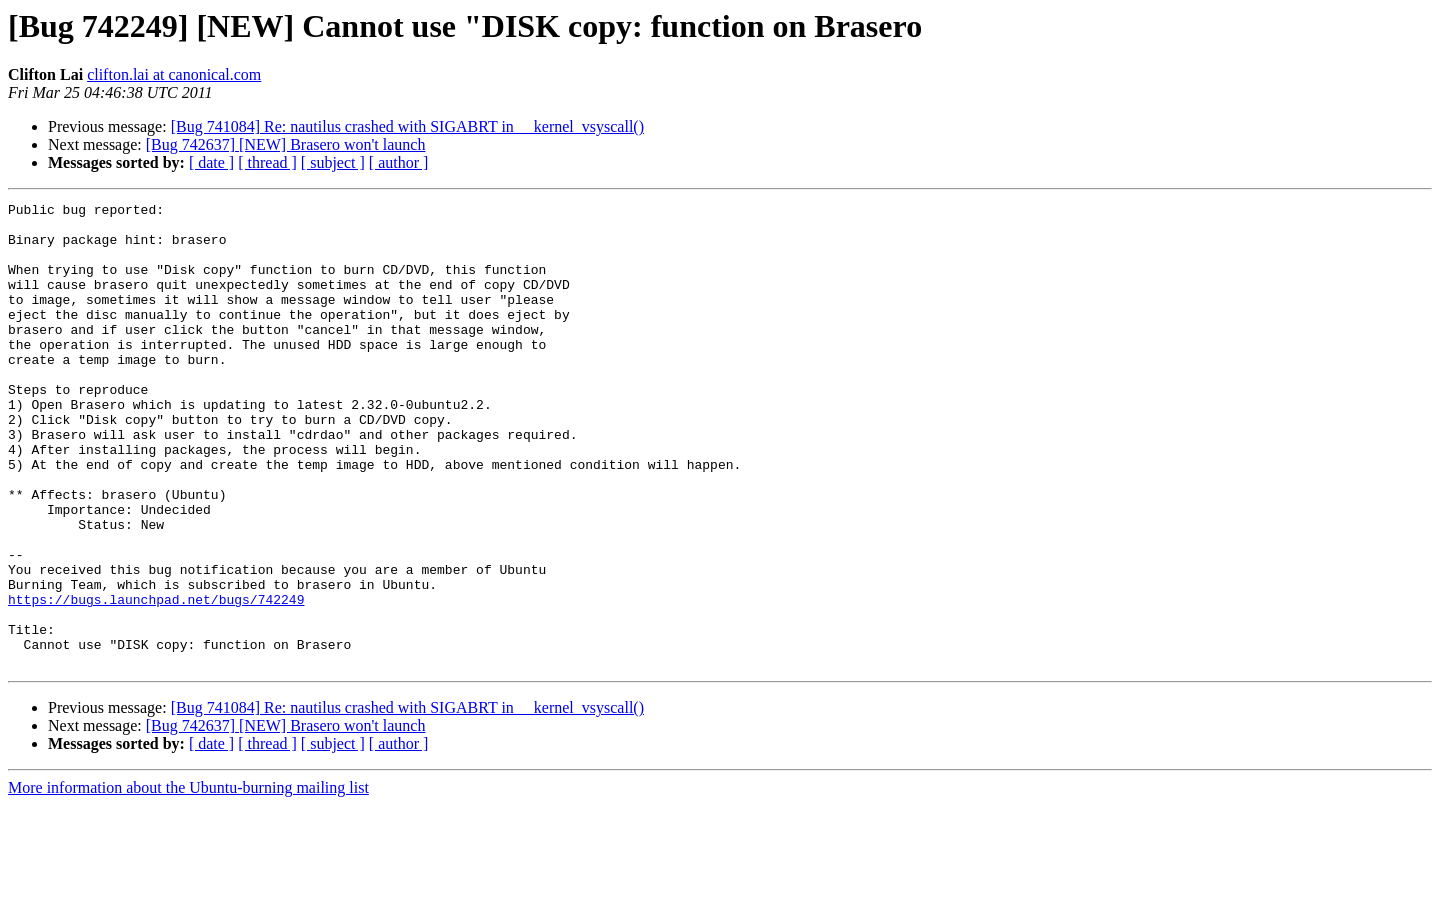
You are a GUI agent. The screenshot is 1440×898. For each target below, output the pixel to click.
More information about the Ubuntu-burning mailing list (188, 880)
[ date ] (211, 162)
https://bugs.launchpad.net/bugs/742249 (156, 680)
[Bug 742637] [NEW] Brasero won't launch (286, 144)
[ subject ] (333, 162)
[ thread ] (267, 162)
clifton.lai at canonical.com (174, 74)
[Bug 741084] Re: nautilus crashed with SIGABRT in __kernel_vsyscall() (407, 126)
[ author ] (399, 162)
